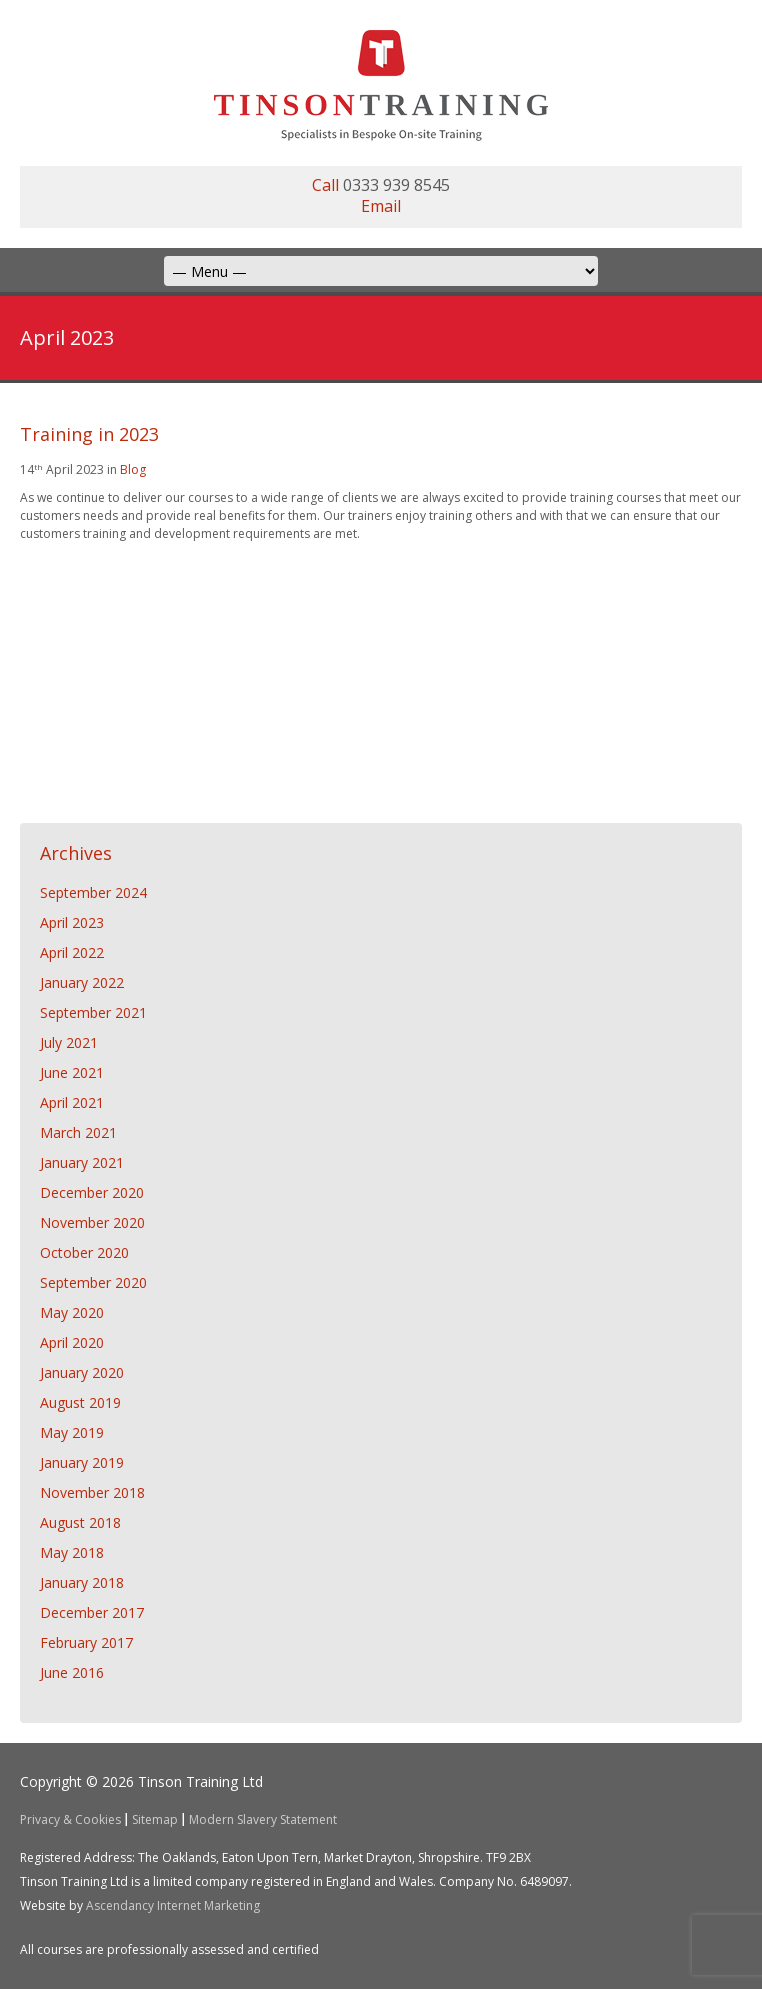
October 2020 (84, 1252)
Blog (133, 469)
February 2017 (86, 1642)
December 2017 (92, 1612)
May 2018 (72, 1552)
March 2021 (78, 1132)
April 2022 (72, 952)
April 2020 (72, 1342)
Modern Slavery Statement (263, 1819)
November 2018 (92, 1492)
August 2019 (80, 1402)
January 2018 (82, 1582)
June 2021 (72, 1072)
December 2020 (92, 1192)
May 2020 (72, 1312)
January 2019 (82, 1462)
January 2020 (82, 1372)
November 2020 (92, 1222)
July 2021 (69, 1042)
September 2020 (93, 1282)
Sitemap (155, 1819)
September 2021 (93, 1012)
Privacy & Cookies (70, 1819)
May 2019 (72, 1432)
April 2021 (72, 1102)
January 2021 (82, 1162)
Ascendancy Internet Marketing (173, 1905)
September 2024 (93, 892)
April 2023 (72, 922)
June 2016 (72, 1672)
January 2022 (82, 982)
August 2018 (80, 1522)
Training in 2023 (89, 434)
